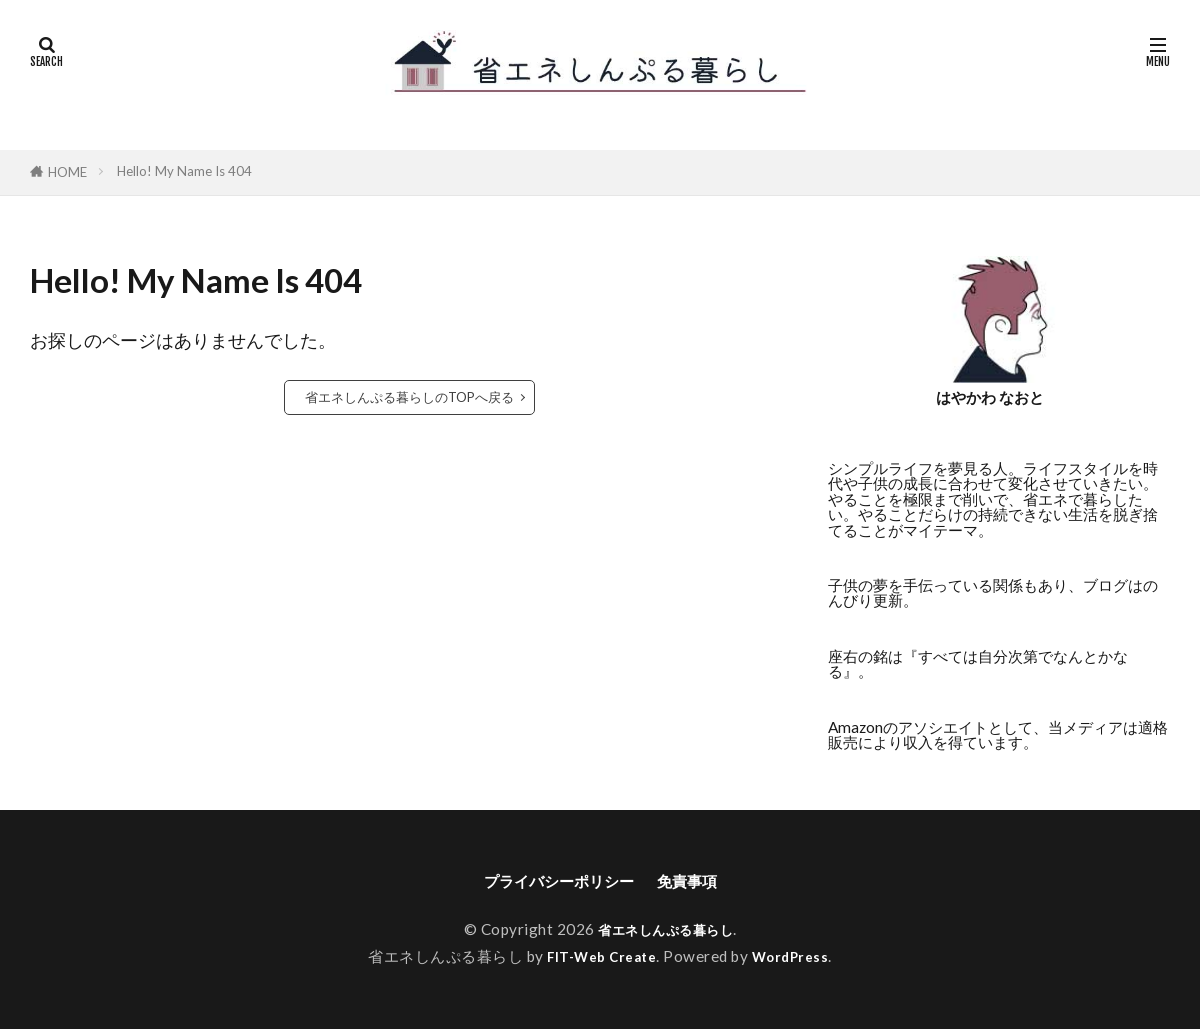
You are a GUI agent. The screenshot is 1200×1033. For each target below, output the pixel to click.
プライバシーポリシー (553, 882)
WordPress (797, 959)
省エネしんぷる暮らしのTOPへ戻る (409, 397)
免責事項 (702, 882)
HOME (67, 172)
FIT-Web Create (599, 959)
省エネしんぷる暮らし (665, 932)
